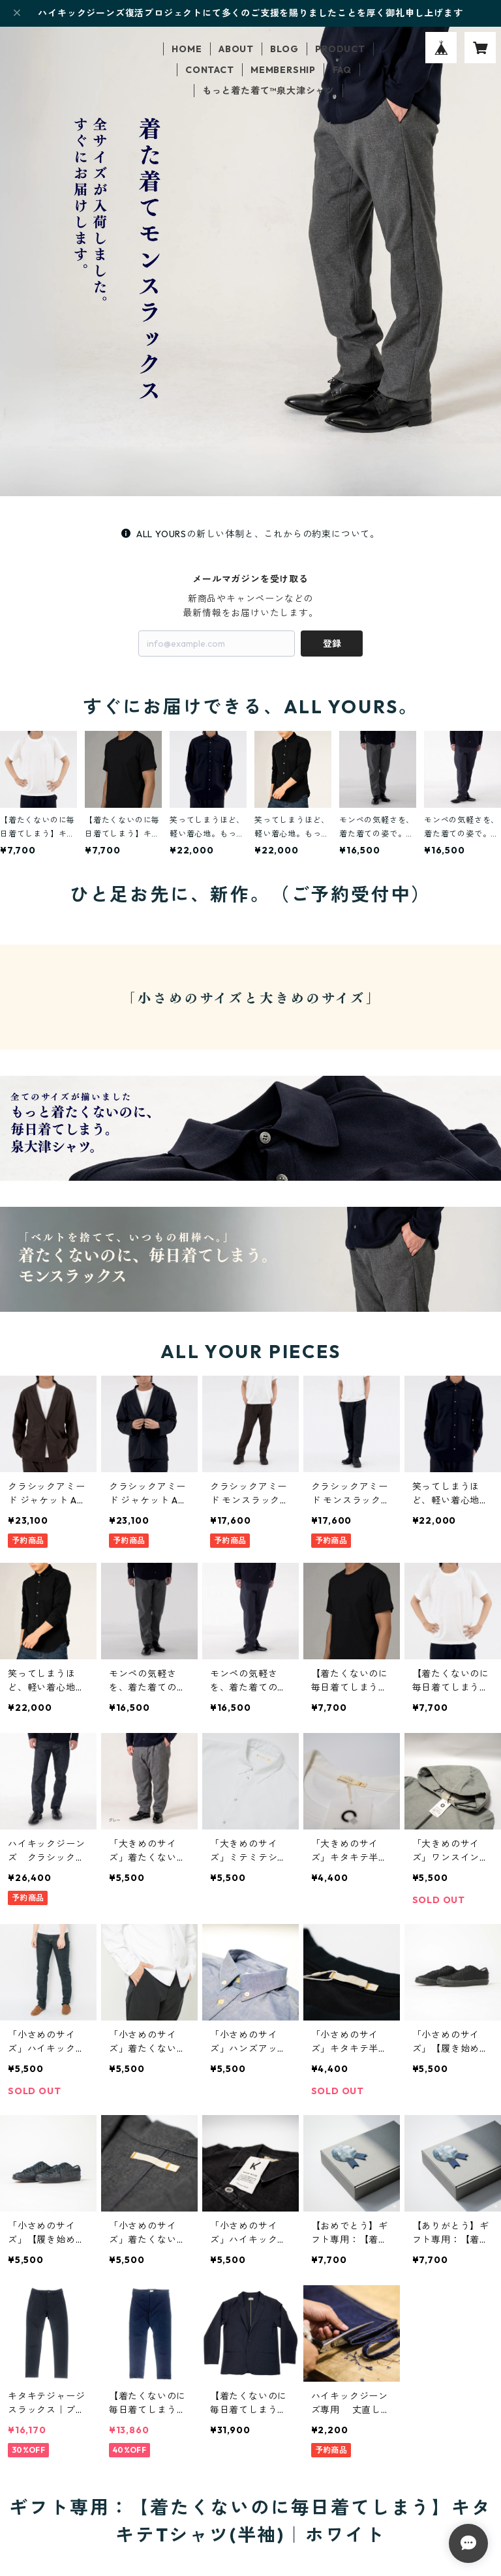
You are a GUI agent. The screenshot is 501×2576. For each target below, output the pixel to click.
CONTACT (209, 70)
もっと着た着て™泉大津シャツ (268, 90)
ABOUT (236, 49)
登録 (332, 643)
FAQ (342, 70)
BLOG (284, 49)
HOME (187, 49)
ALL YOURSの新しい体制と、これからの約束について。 (250, 534)
